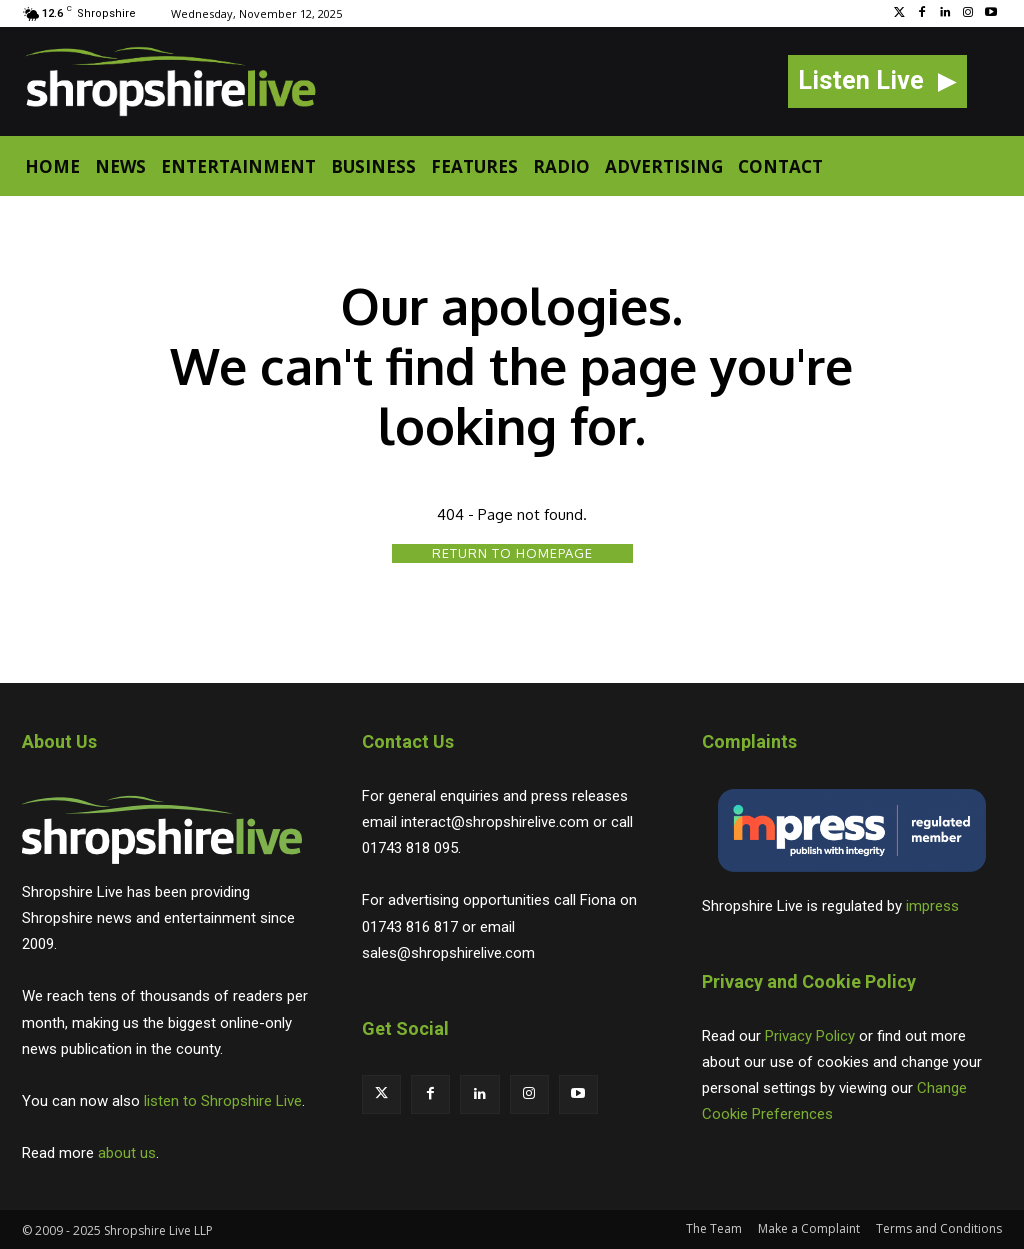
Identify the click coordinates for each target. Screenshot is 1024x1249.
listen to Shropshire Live (223, 1101)
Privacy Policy (810, 1036)
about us (127, 1153)
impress (932, 906)
